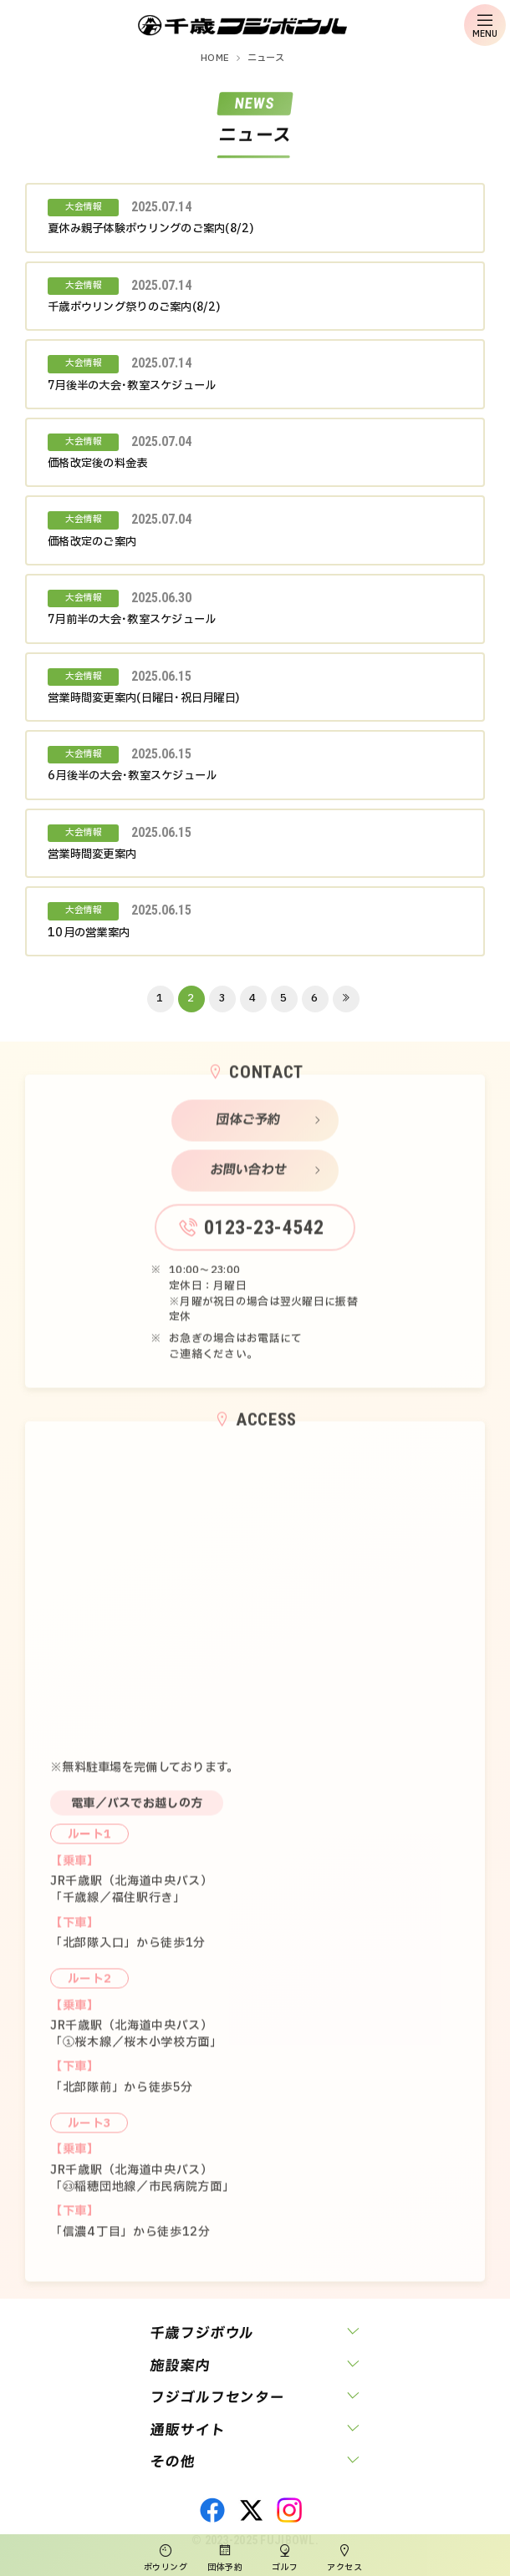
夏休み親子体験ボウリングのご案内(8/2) (150, 229)
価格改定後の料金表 (98, 463)
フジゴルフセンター (217, 2397)
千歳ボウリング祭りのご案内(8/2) (134, 307)
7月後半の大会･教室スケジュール (132, 386)
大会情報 (83, 207)
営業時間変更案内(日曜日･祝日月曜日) (143, 698)
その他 (172, 2462)
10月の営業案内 (89, 933)
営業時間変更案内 (92, 854)
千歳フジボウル (202, 2333)
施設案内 (180, 2365)
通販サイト (187, 2430)
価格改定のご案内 (92, 542)
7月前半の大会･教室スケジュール (132, 619)
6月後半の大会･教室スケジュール (132, 776)
